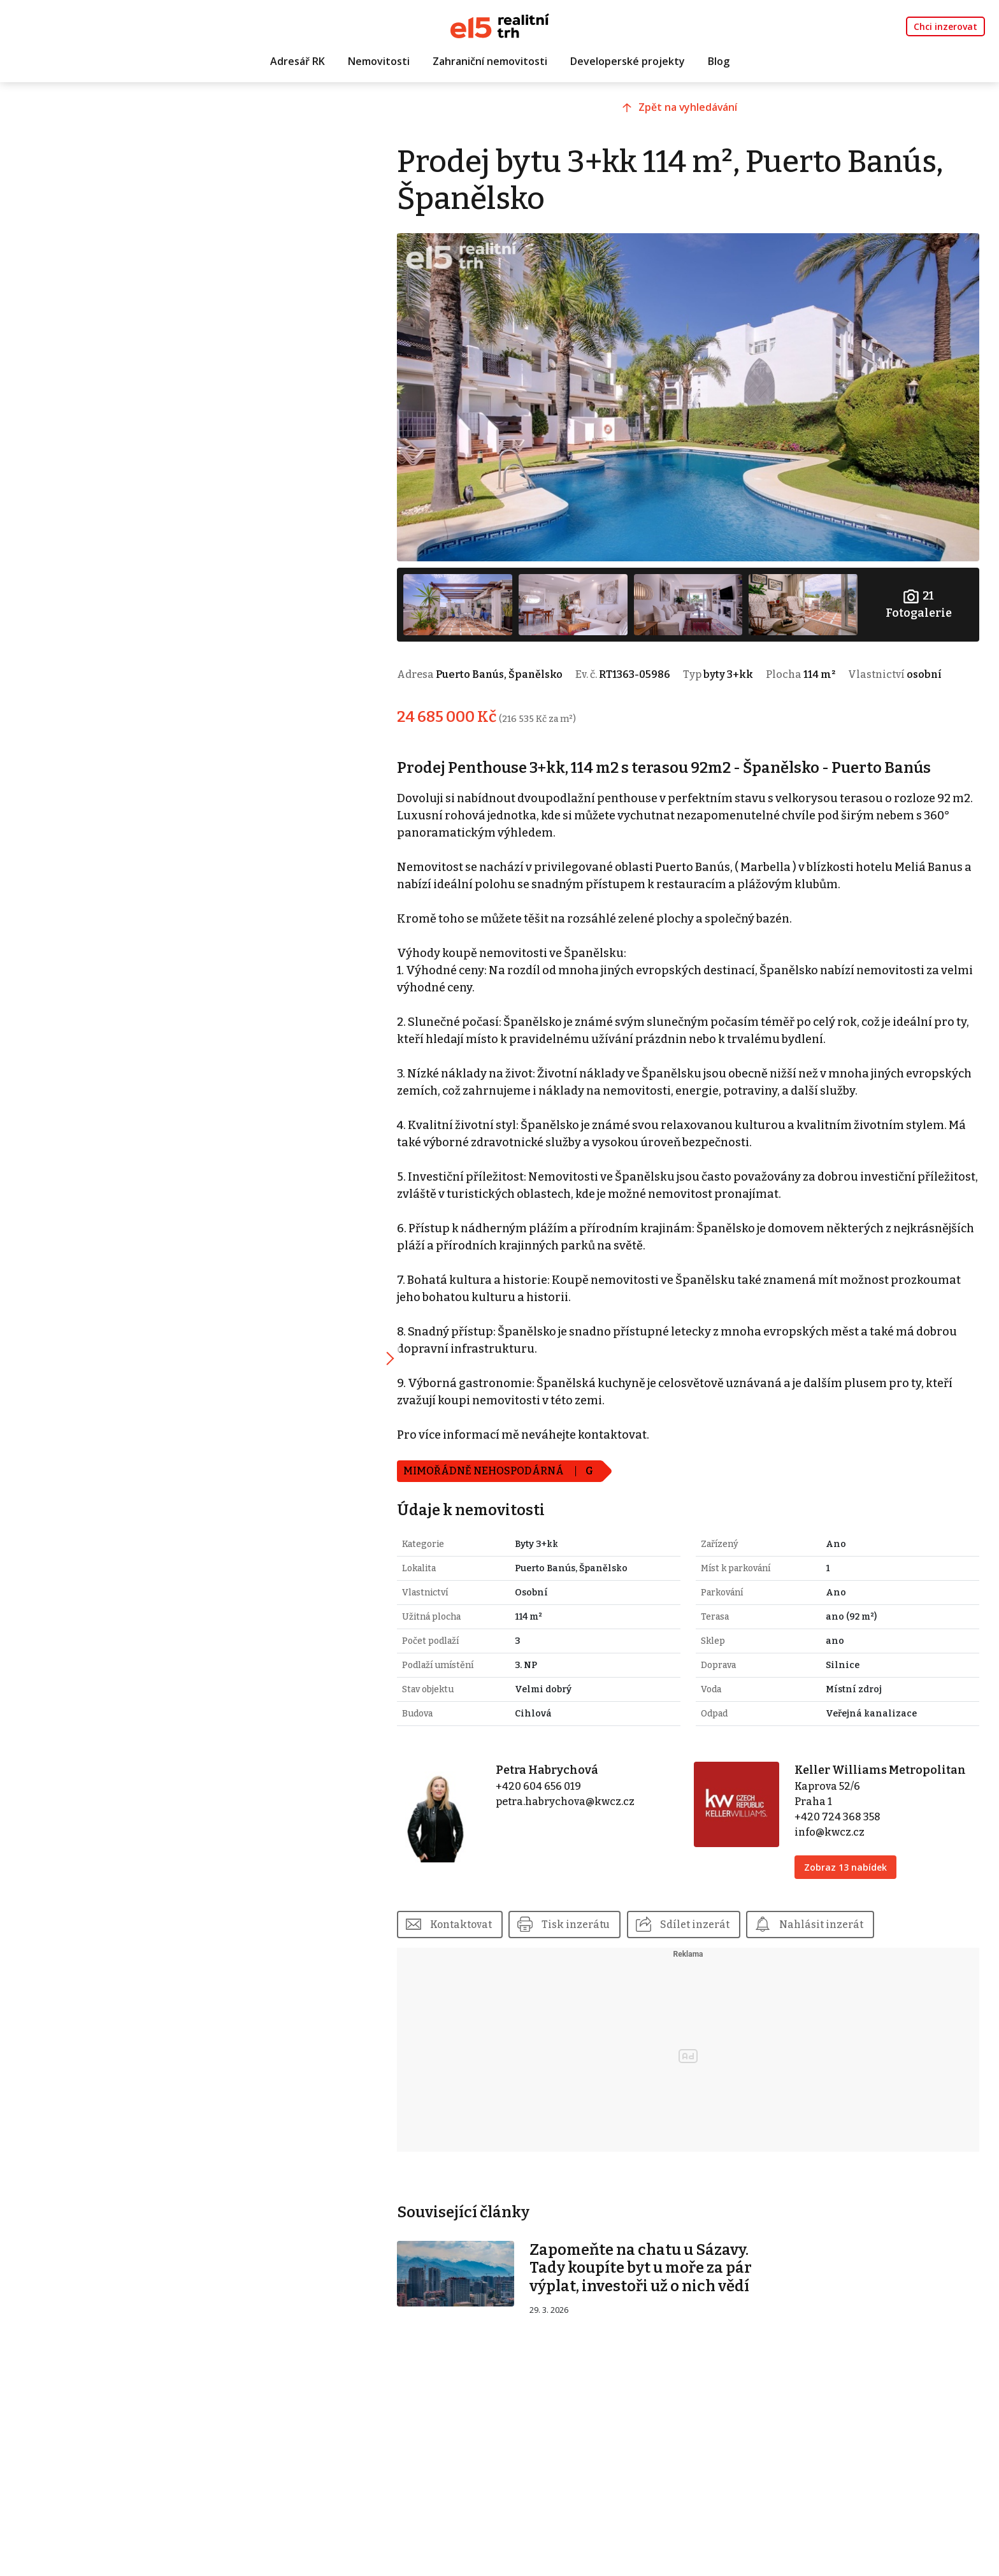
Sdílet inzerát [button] (719, 1930)
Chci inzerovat (945, 26)
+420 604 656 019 (557, 1792)
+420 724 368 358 (845, 1823)
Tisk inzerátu (600, 1930)
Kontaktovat (484, 1930)
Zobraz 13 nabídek (853, 1873)
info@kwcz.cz (837, 1838)
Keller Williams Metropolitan (888, 1776)
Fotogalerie (920, 594)
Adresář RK (297, 62)
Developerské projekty (627, 62)
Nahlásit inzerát (847, 1930)
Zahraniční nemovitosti (490, 62)
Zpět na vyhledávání (699, 113)
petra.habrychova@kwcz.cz (584, 1807)
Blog (718, 62)
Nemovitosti (379, 62)
